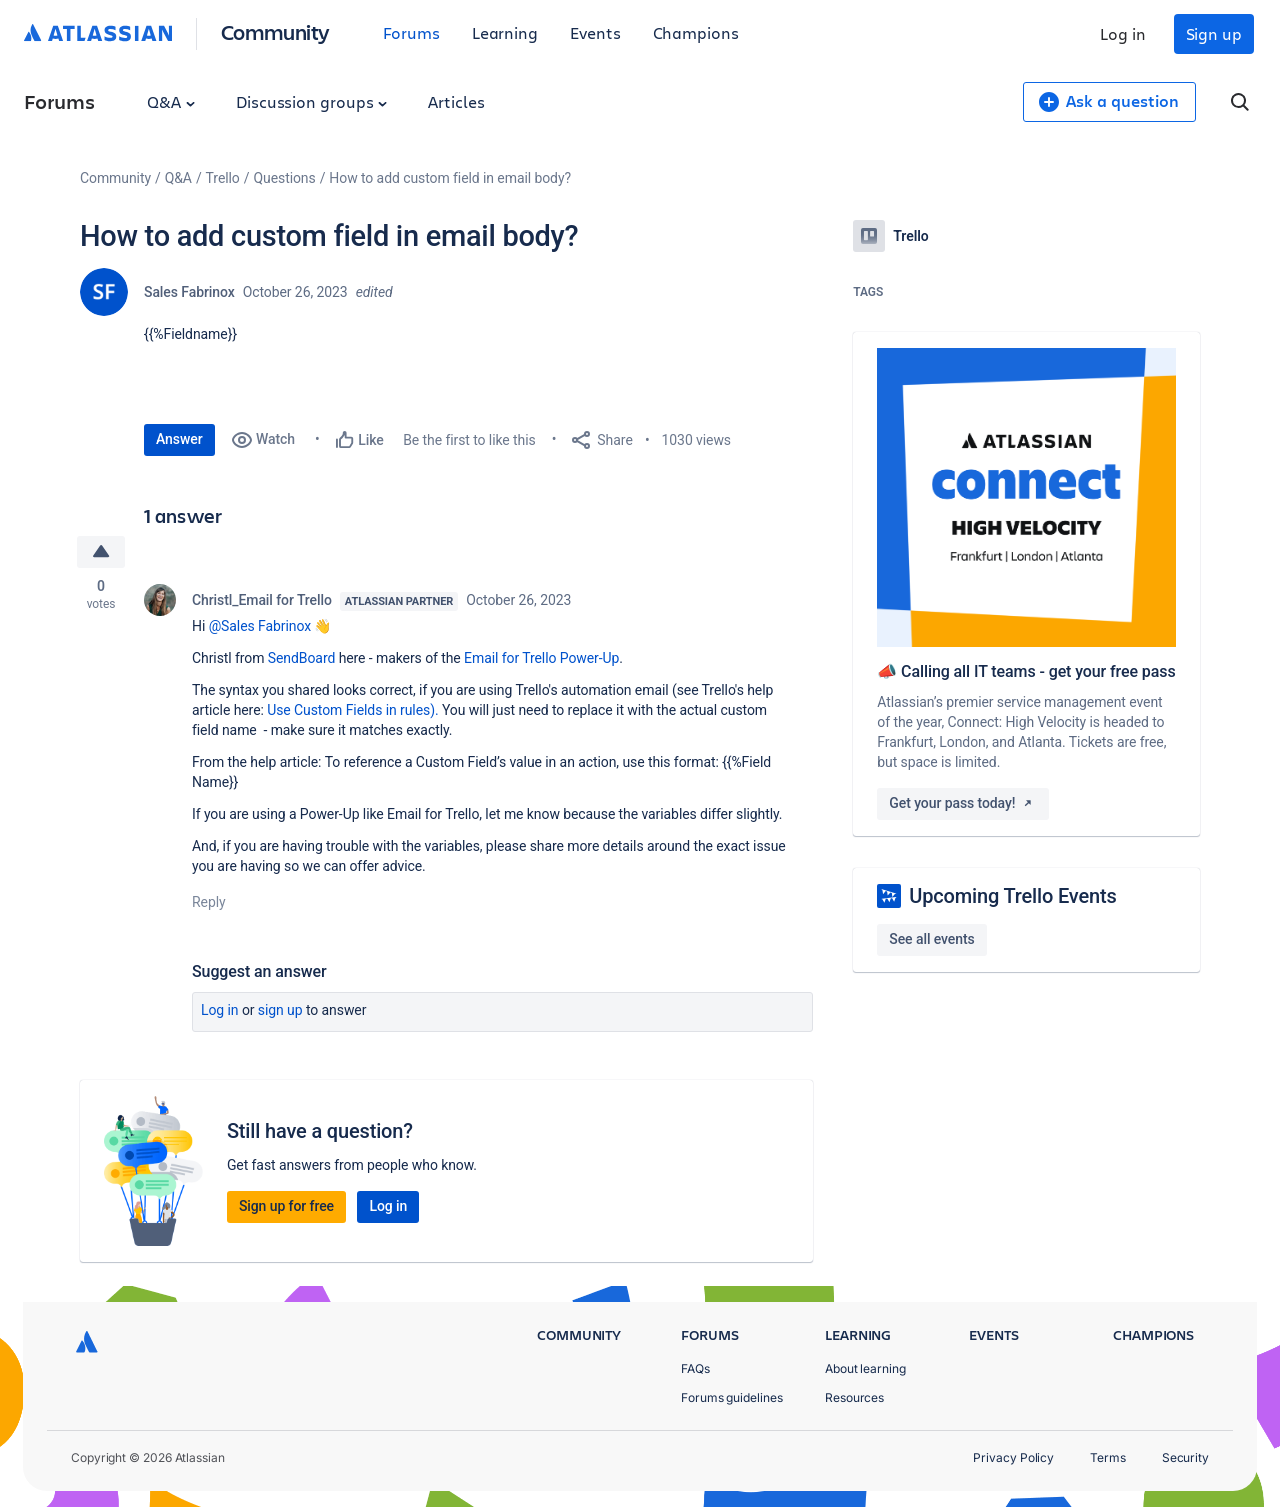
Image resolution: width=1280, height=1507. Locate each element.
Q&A (171, 101)
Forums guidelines (732, 1397)
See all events (931, 939)
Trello (223, 178)
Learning (505, 32)
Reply (209, 902)
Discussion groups (312, 101)
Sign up (1214, 33)
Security (1185, 1457)
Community (275, 31)
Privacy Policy (1013, 1457)
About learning (865, 1368)
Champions (696, 32)
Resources (854, 1397)
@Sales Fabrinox (260, 626)
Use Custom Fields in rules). (352, 710)
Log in (1123, 33)
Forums (411, 32)
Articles (456, 101)
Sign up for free (286, 1206)
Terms (1108, 1457)
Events (595, 32)
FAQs (695, 1368)
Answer (179, 439)
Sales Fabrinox (189, 292)
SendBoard (301, 658)
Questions (284, 178)
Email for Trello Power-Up (541, 658)
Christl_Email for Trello (262, 600)
